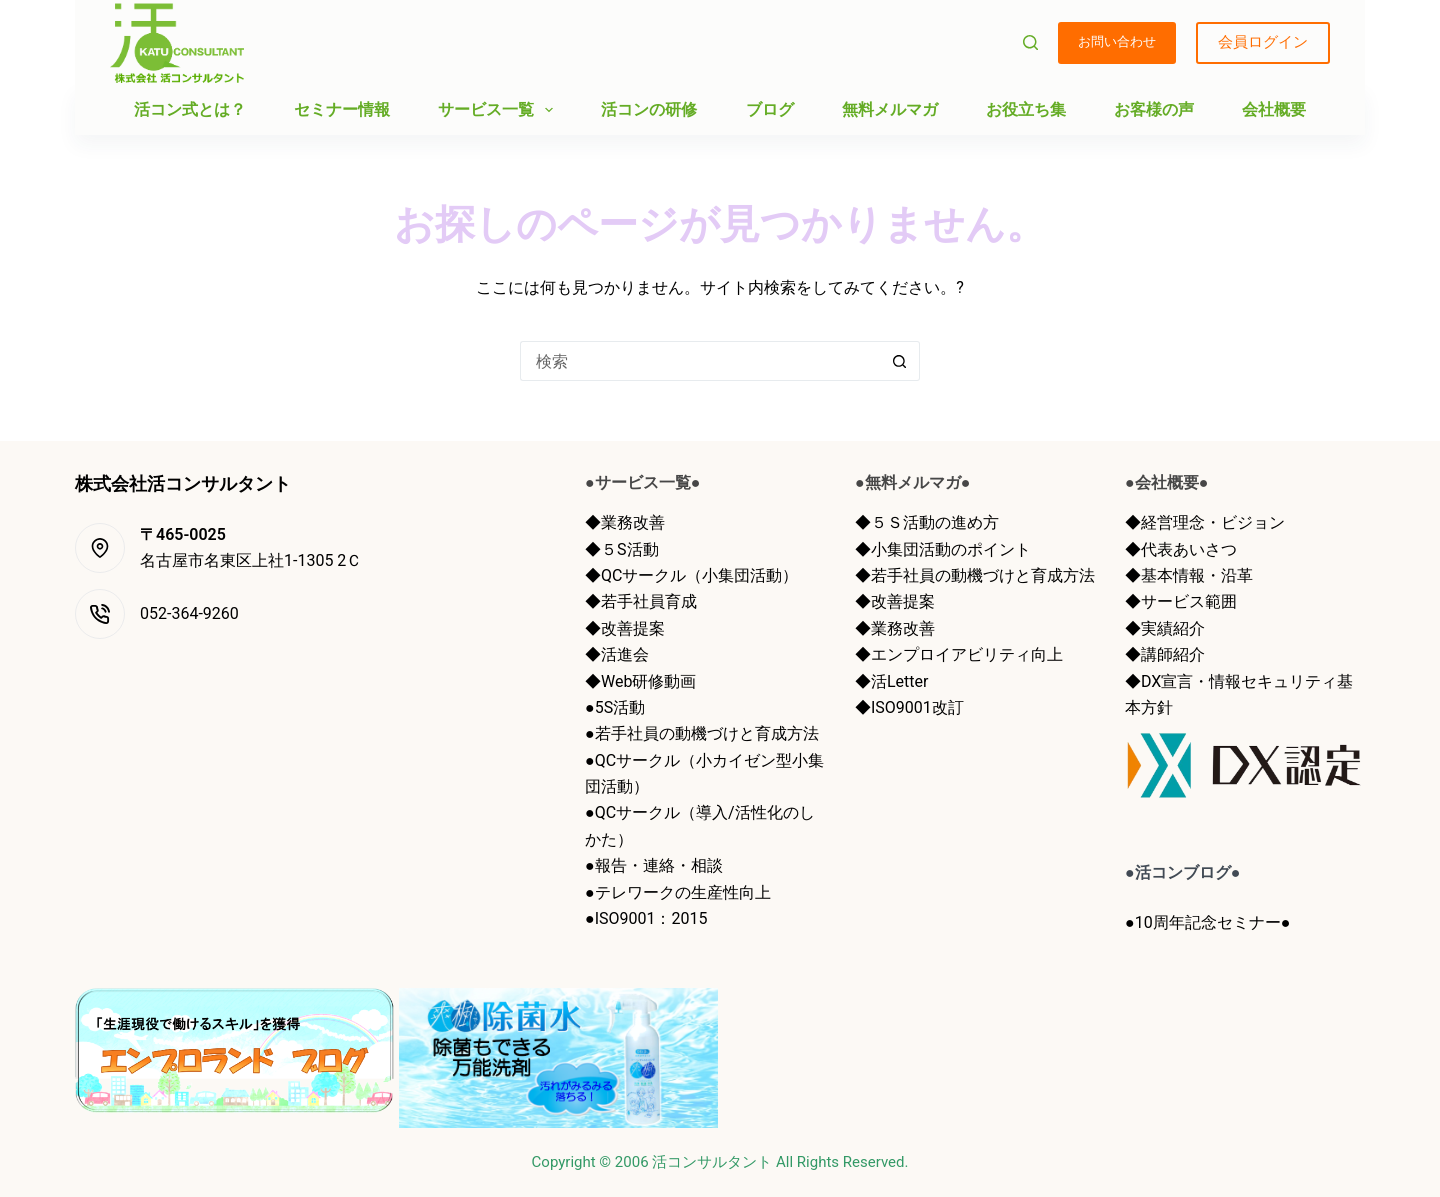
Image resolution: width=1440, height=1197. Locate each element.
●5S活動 (615, 707)
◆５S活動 (622, 549)
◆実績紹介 (1165, 628)
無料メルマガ (890, 109)
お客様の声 (1154, 109)
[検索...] (700, 361)
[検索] (1030, 42)
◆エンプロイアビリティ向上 (959, 654)
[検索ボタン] (900, 361)
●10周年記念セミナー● (1207, 922)
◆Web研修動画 (640, 681)
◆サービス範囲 (1181, 601)
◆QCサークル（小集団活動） (691, 575)
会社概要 (1274, 109)
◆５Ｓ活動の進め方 (927, 522)
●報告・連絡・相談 (654, 865)
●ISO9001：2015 (646, 918)
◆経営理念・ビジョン (1205, 522)
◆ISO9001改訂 (909, 707)
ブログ (770, 109)
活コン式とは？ (190, 109)
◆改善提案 (625, 628)
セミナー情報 (342, 109)
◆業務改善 (625, 522)
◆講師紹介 (1165, 654)
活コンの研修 (649, 109)
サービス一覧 (499, 110)
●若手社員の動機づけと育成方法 (702, 733)
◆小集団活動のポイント (943, 549)
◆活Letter (891, 681)
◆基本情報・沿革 (1189, 575)
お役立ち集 (1026, 109)
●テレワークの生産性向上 (678, 892)
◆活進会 (617, 654)
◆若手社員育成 (641, 601)
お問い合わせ (1117, 41)
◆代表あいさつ (1181, 549)
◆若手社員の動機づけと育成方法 (975, 575)
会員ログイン (1263, 42)
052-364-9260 (189, 613)
